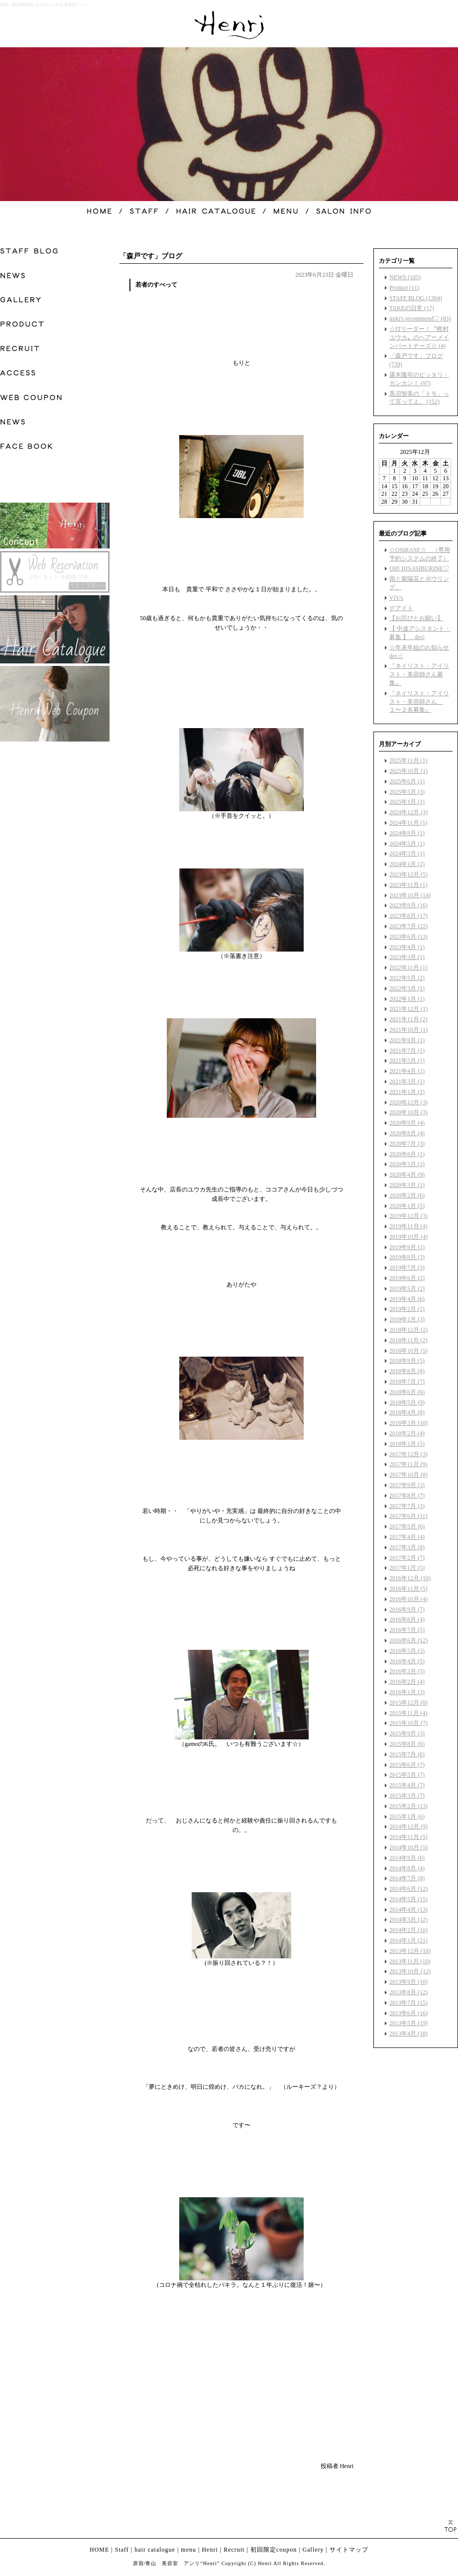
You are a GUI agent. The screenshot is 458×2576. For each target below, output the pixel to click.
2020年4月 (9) (407, 1174)
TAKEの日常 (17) (411, 308)
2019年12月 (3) (408, 1215)
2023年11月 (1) (408, 884)
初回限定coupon (273, 2549)
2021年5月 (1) (407, 1060)
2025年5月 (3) (407, 791)
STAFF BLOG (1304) (415, 298)
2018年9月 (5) (407, 1360)
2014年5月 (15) (408, 1899)
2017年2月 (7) (407, 1557)
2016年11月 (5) (408, 1588)
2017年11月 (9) (408, 1464)
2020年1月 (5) (407, 1205)
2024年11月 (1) (408, 822)
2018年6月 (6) (407, 1392)
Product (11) (404, 287)
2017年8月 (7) (407, 1495)
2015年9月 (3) (407, 1733)
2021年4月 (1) (407, 1071)
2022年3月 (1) (407, 988)
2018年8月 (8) (407, 1371)
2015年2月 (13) (408, 1806)
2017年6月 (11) (408, 1515)
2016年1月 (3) (407, 1692)
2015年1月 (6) (407, 1816)
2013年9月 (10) (408, 1981)
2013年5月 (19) (408, 2023)
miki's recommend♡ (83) (420, 318)
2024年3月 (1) (407, 853)
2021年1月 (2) (407, 1091)
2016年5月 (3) (407, 1650)
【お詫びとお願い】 (416, 618)
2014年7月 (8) (407, 1878)
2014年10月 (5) (408, 1847)
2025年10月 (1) (408, 770)
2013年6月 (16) (408, 2013)
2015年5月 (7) (407, 1774)
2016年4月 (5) (407, 1661)
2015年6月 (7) (407, 1764)
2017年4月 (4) (407, 1536)
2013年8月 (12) (408, 1992)
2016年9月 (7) (407, 1609)
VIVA (396, 597)
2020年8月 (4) (407, 1133)
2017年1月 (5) (407, 1567)
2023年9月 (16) (408, 905)
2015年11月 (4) (408, 1713)
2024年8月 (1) (407, 833)
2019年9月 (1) (407, 1247)
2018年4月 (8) (407, 1412)
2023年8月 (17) (408, 915)
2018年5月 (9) (407, 1402)
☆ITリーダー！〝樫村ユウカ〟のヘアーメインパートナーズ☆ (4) (419, 337)
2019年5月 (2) (407, 1288)
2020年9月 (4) (407, 1122)
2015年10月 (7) (408, 1722)
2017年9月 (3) (407, 1485)
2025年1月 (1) (407, 801)
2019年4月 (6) (407, 1298)
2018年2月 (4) (407, 1433)
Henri (210, 2549)
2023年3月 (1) (407, 957)
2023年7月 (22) (408, 926)
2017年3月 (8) (407, 1547)
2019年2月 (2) (407, 1308)
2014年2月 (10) (408, 1930)
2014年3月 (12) (408, 1919)
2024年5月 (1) (407, 843)
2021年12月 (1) (408, 1008)
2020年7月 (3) (407, 1143)
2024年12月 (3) (408, 812)
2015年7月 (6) (407, 1754)
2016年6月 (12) (408, 1640)
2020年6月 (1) (407, 1154)
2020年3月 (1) (407, 1184)
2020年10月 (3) (408, 1112)
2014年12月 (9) (408, 1826)
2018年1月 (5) (407, 1443)
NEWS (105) (405, 277)
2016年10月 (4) (408, 1599)
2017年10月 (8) (408, 1474)
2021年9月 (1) (407, 1040)
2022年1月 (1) (407, 998)
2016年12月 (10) (410, 1578)
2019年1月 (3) (407, 1319)
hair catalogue (154, 2549)
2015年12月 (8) (408, 1702)
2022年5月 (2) (407, 977)
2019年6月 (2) (407, 1278)
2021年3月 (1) (407, 1081)
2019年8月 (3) (407, 1257)
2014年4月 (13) (408, 1909)
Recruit (234, 2549)
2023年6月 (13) (408, 936)
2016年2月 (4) (407, 1681)
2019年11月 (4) (408, 1226)
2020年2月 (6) (407, 1195)
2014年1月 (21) (408, 1940)
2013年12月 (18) (410, 1950)
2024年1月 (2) (407, 863)
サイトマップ (349, 2549)
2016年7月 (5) (407, 1629)
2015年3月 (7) (407, 1795)
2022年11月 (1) (408, 967)
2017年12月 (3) (408, 1454)
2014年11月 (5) (408, 1836)
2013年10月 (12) (410, 1971)
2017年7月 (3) (407, 1506)
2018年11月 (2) (408, 1340)
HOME (99, 2549)
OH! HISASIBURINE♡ (419, 568)
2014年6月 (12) (408, 1888)
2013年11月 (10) (410, 1961)
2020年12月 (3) (408, 1102)
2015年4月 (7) (407, 1785)
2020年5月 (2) (407, 1164)
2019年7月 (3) (407, 1267)
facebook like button (328, 2447)
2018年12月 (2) (408, 1329)
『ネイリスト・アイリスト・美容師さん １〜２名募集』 (419, 702)
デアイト (401, 608)
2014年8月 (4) (407, 1868)
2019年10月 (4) (408, 1236)
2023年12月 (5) (408, 874)
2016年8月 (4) (407, 1619)
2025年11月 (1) (408, 760)
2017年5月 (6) (407, 1526)
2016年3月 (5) (407, 1671)
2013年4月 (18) (408, 2033)
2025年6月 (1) (407, 781)
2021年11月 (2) (408, 1019)
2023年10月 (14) (410, 895)
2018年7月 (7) (407, 1381)
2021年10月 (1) (408, 1029)
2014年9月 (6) (407, 1857)
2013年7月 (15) (408, 2002)
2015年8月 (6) (407, 1743)
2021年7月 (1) (407, 1050)
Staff (122, 2549)
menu (188, 2549)
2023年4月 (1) (407, 947)
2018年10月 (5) (408, 1350)
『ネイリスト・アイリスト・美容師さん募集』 (419, 674)
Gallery (313, 2549)
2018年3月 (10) (408, 1422)
